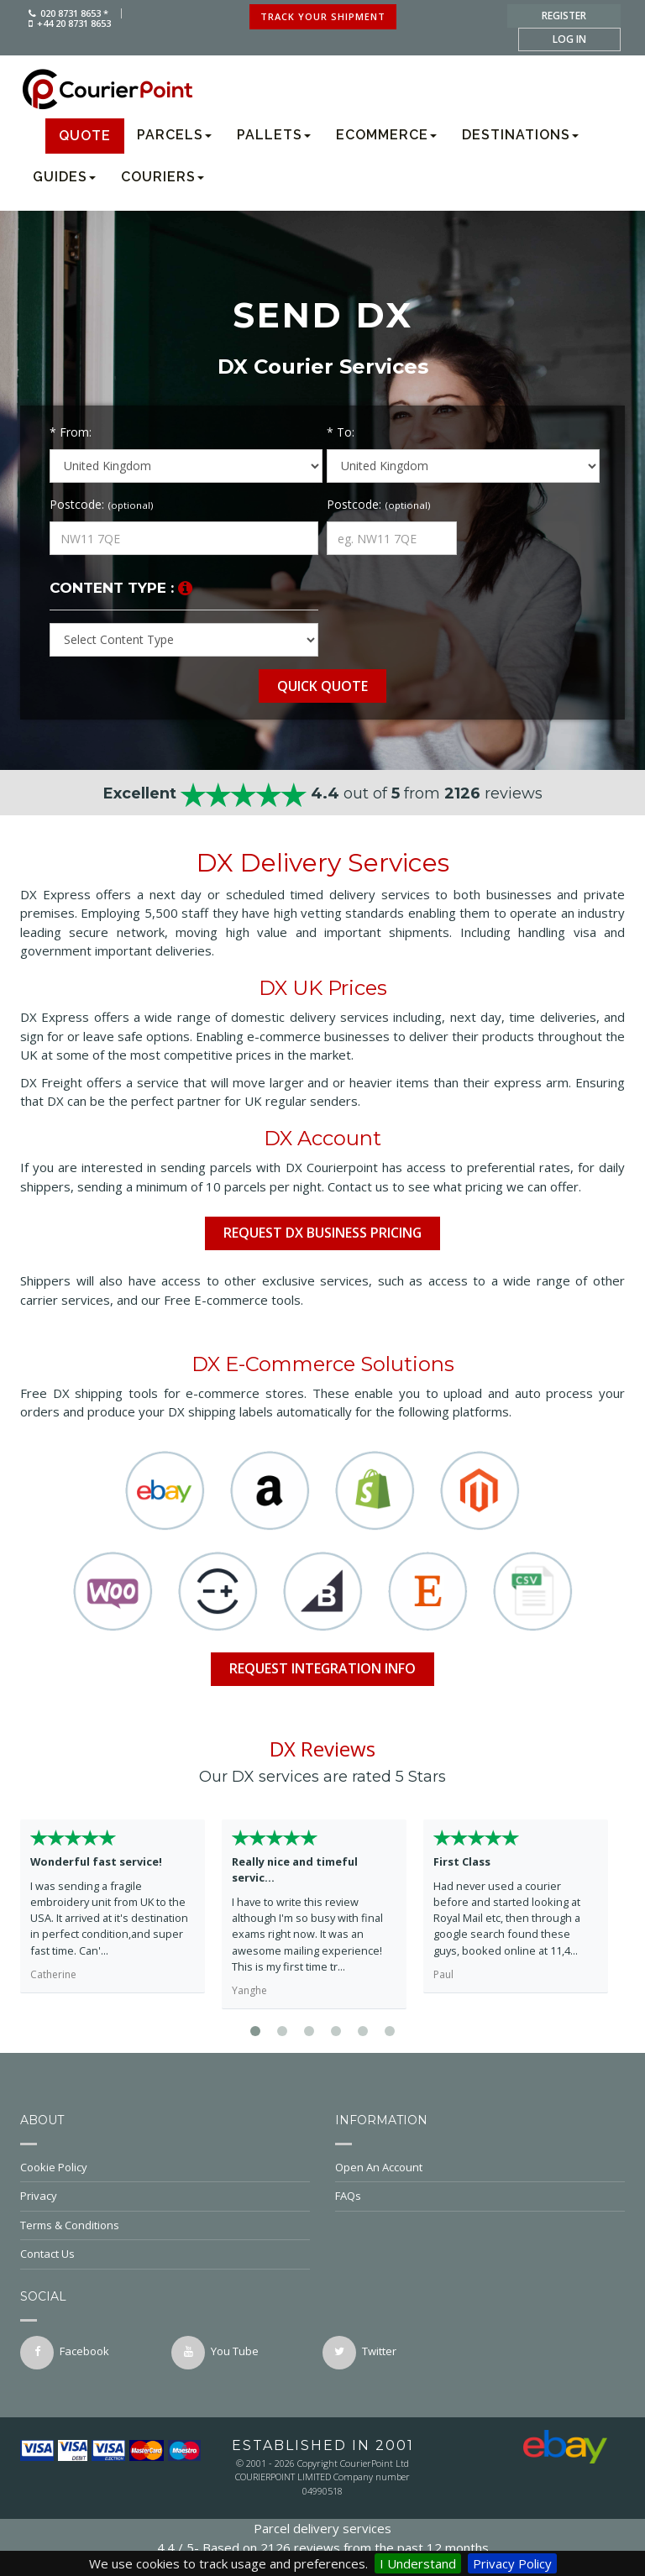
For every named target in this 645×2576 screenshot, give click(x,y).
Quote (85, 136)
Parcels (174, 135)
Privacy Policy (512, 2563)
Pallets (274, 135)
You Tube (215, 2352)
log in (569, 39)
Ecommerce (386, 135)
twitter (359, 2352)
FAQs (480, 2195)
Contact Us (165, 2253)
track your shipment (322, 16)
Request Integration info (323, 1668)
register (564, 15)
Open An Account (480, 2167)
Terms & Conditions (165, 2225)
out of (323, 793)
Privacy (165, 2195)
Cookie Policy (165, 2167)
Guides (64, 177)
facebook (64, 2352)
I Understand (418, 2563)
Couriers (162, 177)
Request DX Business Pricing (322, 1232)
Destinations (520, 135)
